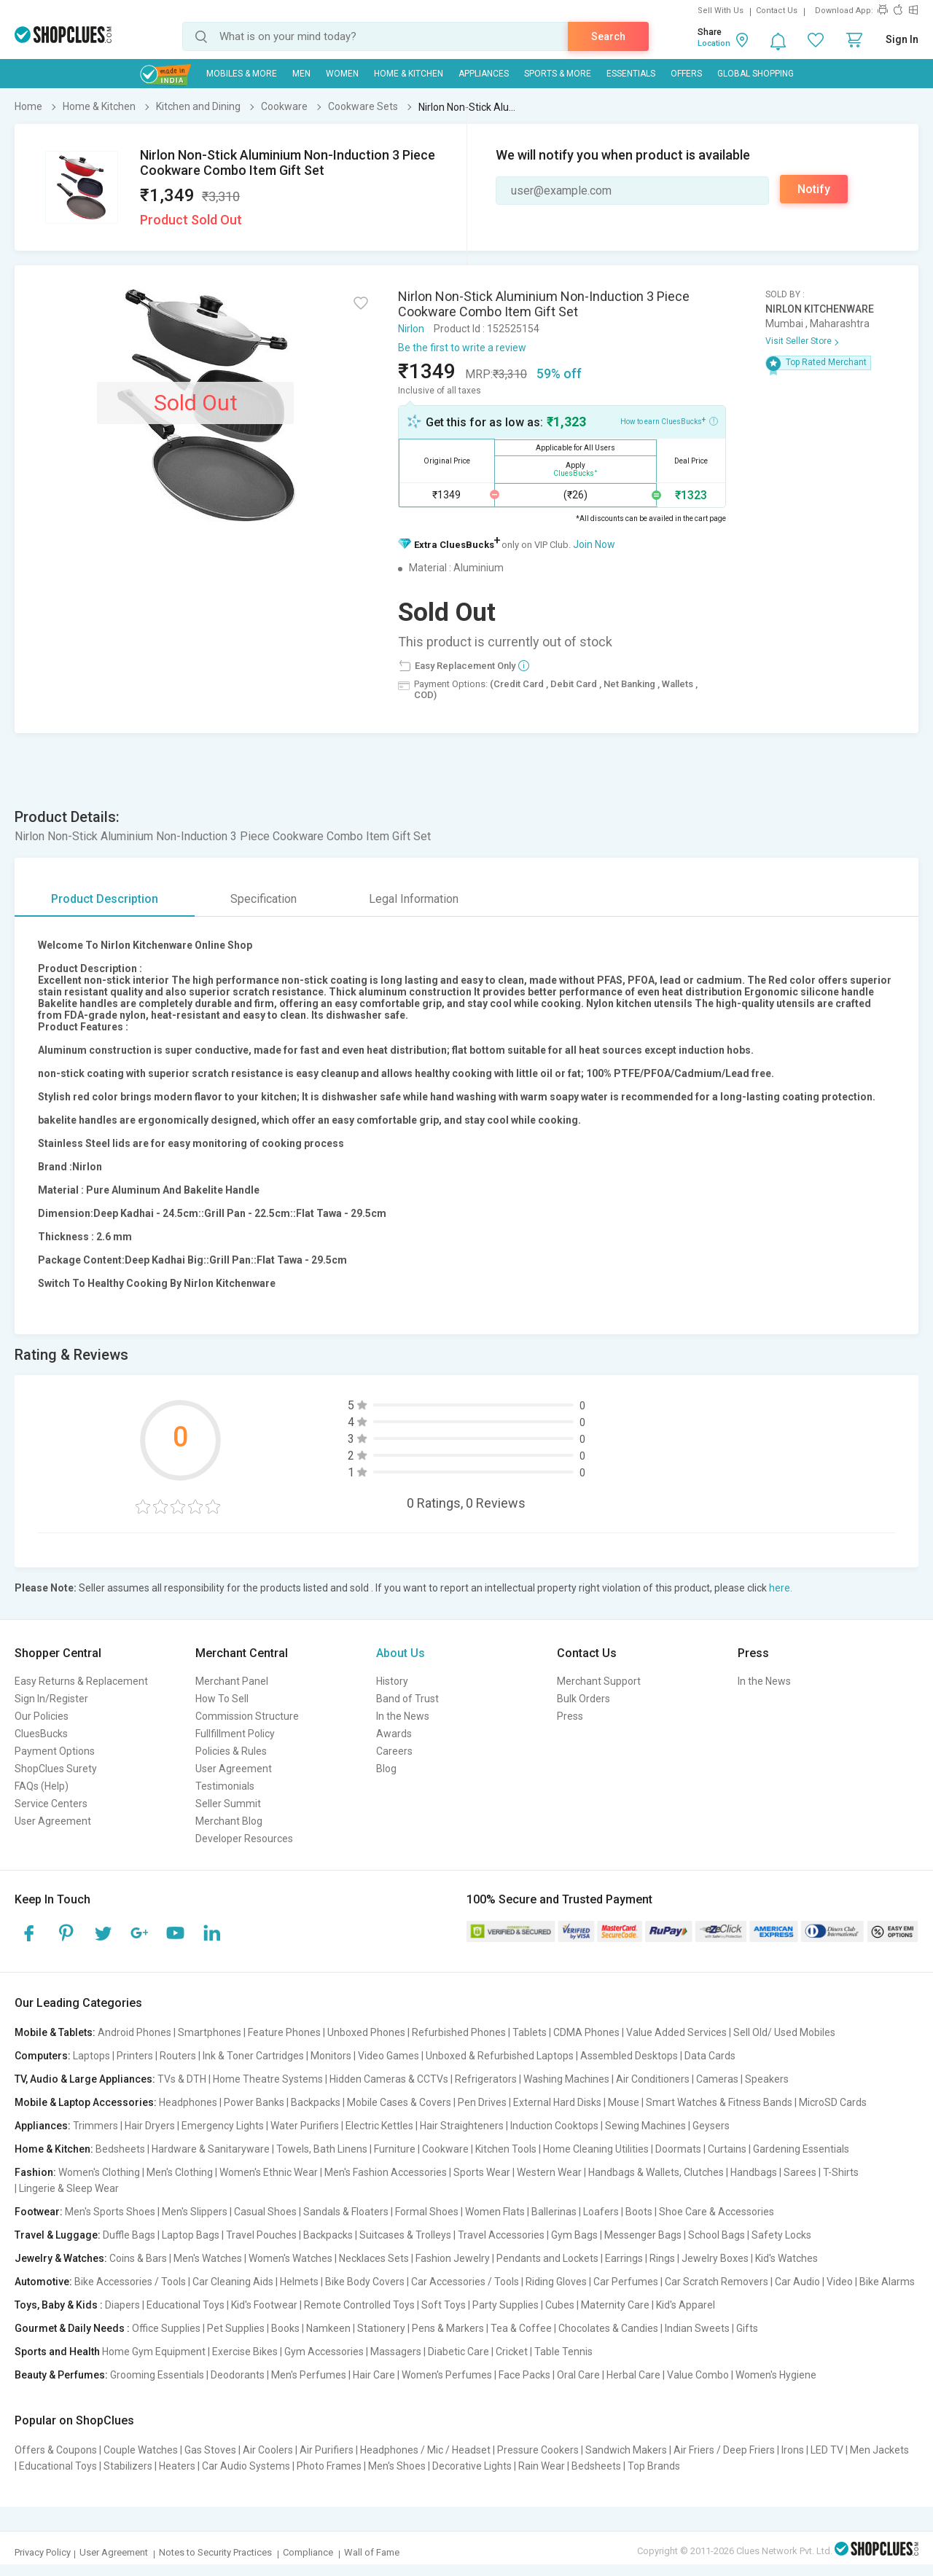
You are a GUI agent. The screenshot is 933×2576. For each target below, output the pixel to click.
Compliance (308, 2552)
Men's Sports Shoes (110, 2211)
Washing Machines (566, 2079)
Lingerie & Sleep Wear (69, 2188)
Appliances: (43, 2125)
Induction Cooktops (554, 2125)
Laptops (91, 2056)
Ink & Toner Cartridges (253, 2056)
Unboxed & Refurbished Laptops (500, 2056)
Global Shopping (755, 73)
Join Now (594, 544)
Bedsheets (120, 2149)
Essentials (630, 73)
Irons (792, 2450)
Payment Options (55, 1751)
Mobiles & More (241, 73)
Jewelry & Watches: (61, 2258)
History (392, 1681)
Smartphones (209, 2032)
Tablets (529, 2032)
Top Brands (654, 2466)
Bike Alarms (887, 2281)
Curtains (727, 2149)
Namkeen (328, 2328)
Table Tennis (563, 2351)
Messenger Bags (643, 2235)
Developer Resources (244, 1838)
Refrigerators (486, 2079)
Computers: (43, 2056)
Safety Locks (781, 2235)
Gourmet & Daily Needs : (72, 2328)
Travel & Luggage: (58, 2235)
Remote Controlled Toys (359, 2305)
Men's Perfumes (308, 2375)
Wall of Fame (371, 2552)
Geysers (711, 2125)
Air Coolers (268, 2450)
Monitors (331, 2056)
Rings (662, 2258)
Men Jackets (879, 2450)
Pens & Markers (448, 2328)
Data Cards (709, 2056)
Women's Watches (290, 2258)
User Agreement (53, 1821)
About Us (400, 1653)
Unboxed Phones (366, 2032)
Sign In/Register (51, 1698)
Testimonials (224, 1786)
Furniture (394, 2149)
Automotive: (43, 2281)
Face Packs (524, 2375)
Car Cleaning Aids (232, 2281)
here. (780, 1588)
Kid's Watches (786, 2258)
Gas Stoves (210, 2450)
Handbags (753, 2172)
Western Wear (549, 2172)
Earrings (624, 2258)
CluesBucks (41, 1733)
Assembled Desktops (629, 2056)
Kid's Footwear (264, 2305)
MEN (301, 73)
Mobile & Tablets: (55, 2032)
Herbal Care (633, 2375)
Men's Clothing (180, 2172)
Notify (813, 189)
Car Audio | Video (814, 2281)
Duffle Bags (129, 2235)
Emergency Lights (222, 2125)
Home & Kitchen (408, 73)
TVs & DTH (181, 2079)
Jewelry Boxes (715, 2258)
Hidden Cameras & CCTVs (388, 2079)
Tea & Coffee (521, 2328)
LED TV (827, 2450)
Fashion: (35, 2172)
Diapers (122, 2305)
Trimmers (95, 2125)
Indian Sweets (697, 2328)
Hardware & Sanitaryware (211, 2149)
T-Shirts (841, 2172)
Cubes (559, 2305)
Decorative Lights (472, 2466)
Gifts (747, 2328)
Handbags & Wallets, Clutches (656, 2172)
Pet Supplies (236, 2328)
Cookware (445, 2149)
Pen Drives (482, 2102)
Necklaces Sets (374, 2258)
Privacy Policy (43, 2552)
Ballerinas (554, 2211)
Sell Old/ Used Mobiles (784, 2032)
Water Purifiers (304, 2125)
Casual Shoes (265, 2211)
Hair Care (374, 2375)
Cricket (512, 2351)
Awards (394, 1733)
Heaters (177, 2466)
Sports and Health (57, 2351)
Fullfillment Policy (235, 1733)
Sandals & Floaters (346, 2211)
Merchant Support (599, 1681)
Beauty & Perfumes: (61, 2375)
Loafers (601, 2211)
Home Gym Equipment (154, 2351)
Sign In (902, 39)
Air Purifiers (327, 2450)
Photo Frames (329, 2466)
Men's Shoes (397, 2466)
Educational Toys (186, 2305)
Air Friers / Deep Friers (724, 2450)
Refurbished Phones (459, 2032)
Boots (638, 2211)
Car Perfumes (625, 2281)
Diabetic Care (458, 2351)
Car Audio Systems (246, 2466)
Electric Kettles (379, 2125)
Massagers (395, 2351)
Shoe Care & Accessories (716, 2211)
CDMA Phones (586, 2032)
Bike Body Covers (365, 2281)
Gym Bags (574, 2235)
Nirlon (411, 328)
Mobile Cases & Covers (399, 2102)
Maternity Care (615, 2305)
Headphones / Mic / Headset (425, 2450)
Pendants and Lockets (547, 2258)
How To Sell (222, 1698)
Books (285, 2328)
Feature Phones (284, 2032)
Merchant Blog (228, 1821)
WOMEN (342, 73)
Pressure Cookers (538, 2450)
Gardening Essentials (801, 2149)
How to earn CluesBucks (669, 420)
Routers (178, 2056)
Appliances (483, 73)
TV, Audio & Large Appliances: (85, 2079)
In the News (402, 1716)
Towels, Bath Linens (321, 2149)
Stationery (381, 2328)
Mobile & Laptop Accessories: (86, 2102)
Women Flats (495, 2211)
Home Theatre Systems (268, 2079)
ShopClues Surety (56, 1768)
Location (714, 43)
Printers (135, 2056)
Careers (394, 1751)
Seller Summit (228, 1803)
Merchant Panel (231, 1681)
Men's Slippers (194, 2211)
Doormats (678, 2149)
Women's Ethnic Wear (268, 2172)
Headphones (188, 2102)
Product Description (104, 899)
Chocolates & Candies (608, 2328)
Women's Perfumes (447, 2375)
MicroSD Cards (833, 2102)
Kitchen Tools (505, 2149)
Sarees (800, 2172)
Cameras (717, 2079)
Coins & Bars (138, 2258)
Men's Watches (207, 2258)
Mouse (623, 2102)
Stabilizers (128, 2466)
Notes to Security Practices (215, 2552)
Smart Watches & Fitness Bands (719, 2102)
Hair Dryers (150, 2125)
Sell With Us (720, 10)
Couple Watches (141, 2450)
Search (608, 36)
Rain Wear (541, 2466)
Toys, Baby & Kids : (59, 2305)
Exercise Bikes (245, 2351)
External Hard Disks (557, 2102)
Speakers (767, 2079)
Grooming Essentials (157, 2375)
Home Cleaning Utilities (596, 2149)
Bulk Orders (583, 1698)
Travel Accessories (501, 2235)
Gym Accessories (324, 2351)
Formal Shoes (426, 2211)
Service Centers (51, 1803)
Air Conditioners (653, 2079)
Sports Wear (481, 2172)
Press (570, 1716)
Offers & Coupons (56, 2450)
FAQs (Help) (42, 1786)
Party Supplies (505, 2305)
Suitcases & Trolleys (405, 2235)
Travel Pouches (261, 2235)
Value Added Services (676, 2032)
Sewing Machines (645, 2125)
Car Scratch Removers (716, 2281)
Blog (386, 1768)
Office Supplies (166, 2328)
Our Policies (42, 1716)
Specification (263, 899)
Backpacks (315, 2102)
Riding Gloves (556, 2281)
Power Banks (254, 2102)
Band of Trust (407, 1698)
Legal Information (413, 899)
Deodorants (238, 2375)
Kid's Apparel (685, 2305)
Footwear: (39, 2211)
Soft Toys (443, 2305)
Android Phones (134, 2032)
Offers (686, 73)
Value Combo (698, 2375)
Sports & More (557, 73)
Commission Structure (247, 1716)
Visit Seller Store (798, 341)
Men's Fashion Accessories (385, 2172)
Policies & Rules (231, 1751)
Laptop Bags (190, 2235)
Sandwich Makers (626, 2450)
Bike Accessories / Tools (130, 2281)
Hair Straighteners (462, 2125)
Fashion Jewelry (452, 2258)
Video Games (388, 2056)
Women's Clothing (99, 2172)
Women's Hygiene (775, 2375)
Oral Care (578, 2375)
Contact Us (776, 10)
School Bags (716, 2235)
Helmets (299, 2281)
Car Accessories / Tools (465, 2281)
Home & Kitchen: (54, 2149)
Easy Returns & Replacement (81, 1681)
